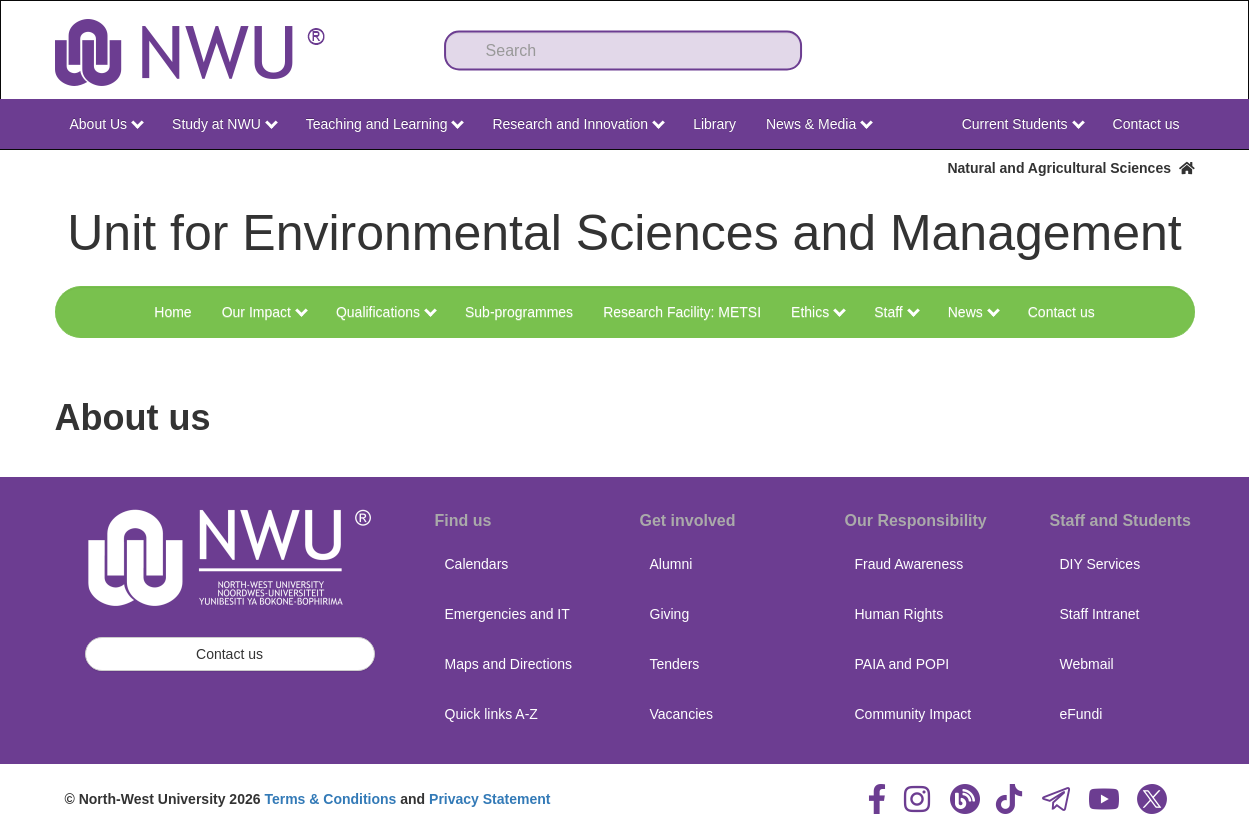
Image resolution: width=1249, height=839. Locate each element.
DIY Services (1100, 564)
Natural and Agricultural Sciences (1070, 168)
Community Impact (913, 714)
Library (714, 124)
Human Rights (899, 614)
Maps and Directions (509, 664)
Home (172, 312)
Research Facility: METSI (682, 312)
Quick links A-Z (491, 714)
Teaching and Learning (385, 124)
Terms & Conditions (330, 799)
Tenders (675, 664)
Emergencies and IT (507, 614)
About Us (107, 124)
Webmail (1087, 664)
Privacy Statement (489, 799)
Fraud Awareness (909, 564)
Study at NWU (225, 124)
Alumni (671, 564)
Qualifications (386, 312)
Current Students (1023, 124)
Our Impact (265, 312)
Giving (670, 614)
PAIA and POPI (902, 664)
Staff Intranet (1100, 614)
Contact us (1146, 124)
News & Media (819, 124)
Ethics (818, 312)
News (974, 312)
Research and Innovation (578, 124)
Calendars (477, 564)
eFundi (1081, 714)
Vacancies (682, 714)
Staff (896, 312)
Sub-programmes (519, 312)
